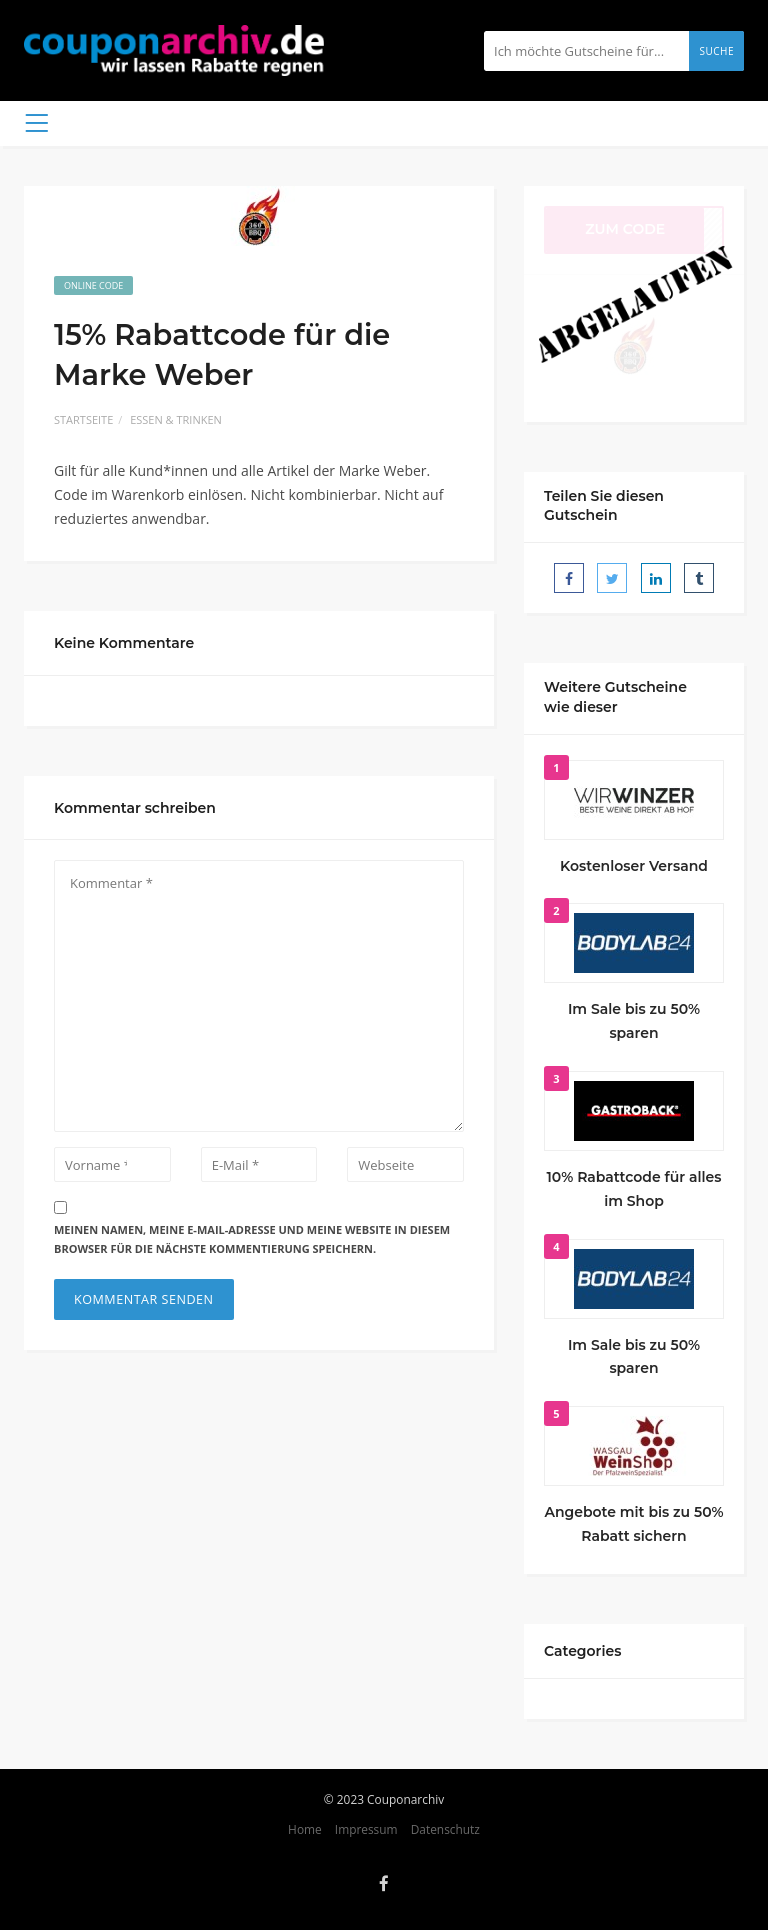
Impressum (366, 1829)
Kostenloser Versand (634, 866)
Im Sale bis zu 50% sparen (634, 1021)
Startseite (83, 419)
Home (305, 1829)
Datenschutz (445, 1829)
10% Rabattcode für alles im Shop (634, 1189)
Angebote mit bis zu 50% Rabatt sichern (633, 1524)
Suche (716, 51)
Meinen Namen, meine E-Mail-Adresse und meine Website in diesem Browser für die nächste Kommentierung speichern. (252, 1239)
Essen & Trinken (176, 419)
